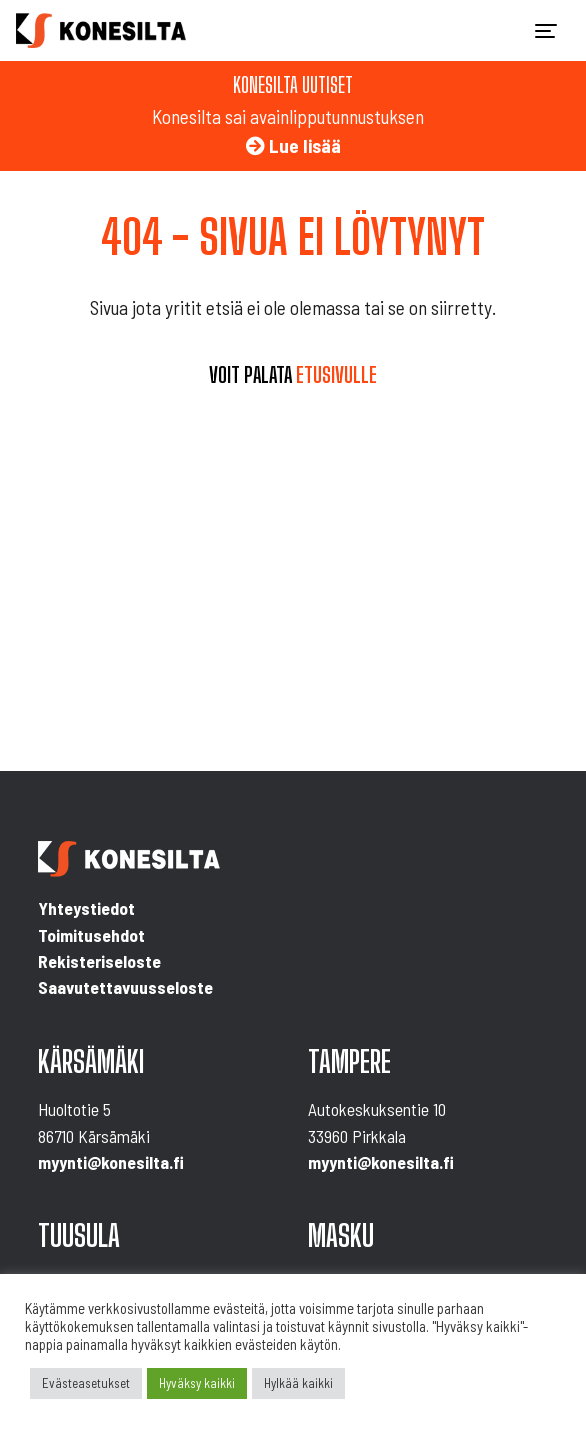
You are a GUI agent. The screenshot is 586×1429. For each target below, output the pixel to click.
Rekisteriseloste (99, 961)
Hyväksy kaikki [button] (197, 1383)
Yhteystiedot (86, 908)
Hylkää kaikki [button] (298, 1383)
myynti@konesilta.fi (111, 1162)
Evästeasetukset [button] (86, 1383)
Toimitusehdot (91, 935)
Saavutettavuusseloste (125, 987)
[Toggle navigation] (546, 31)
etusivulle (336, 375)
